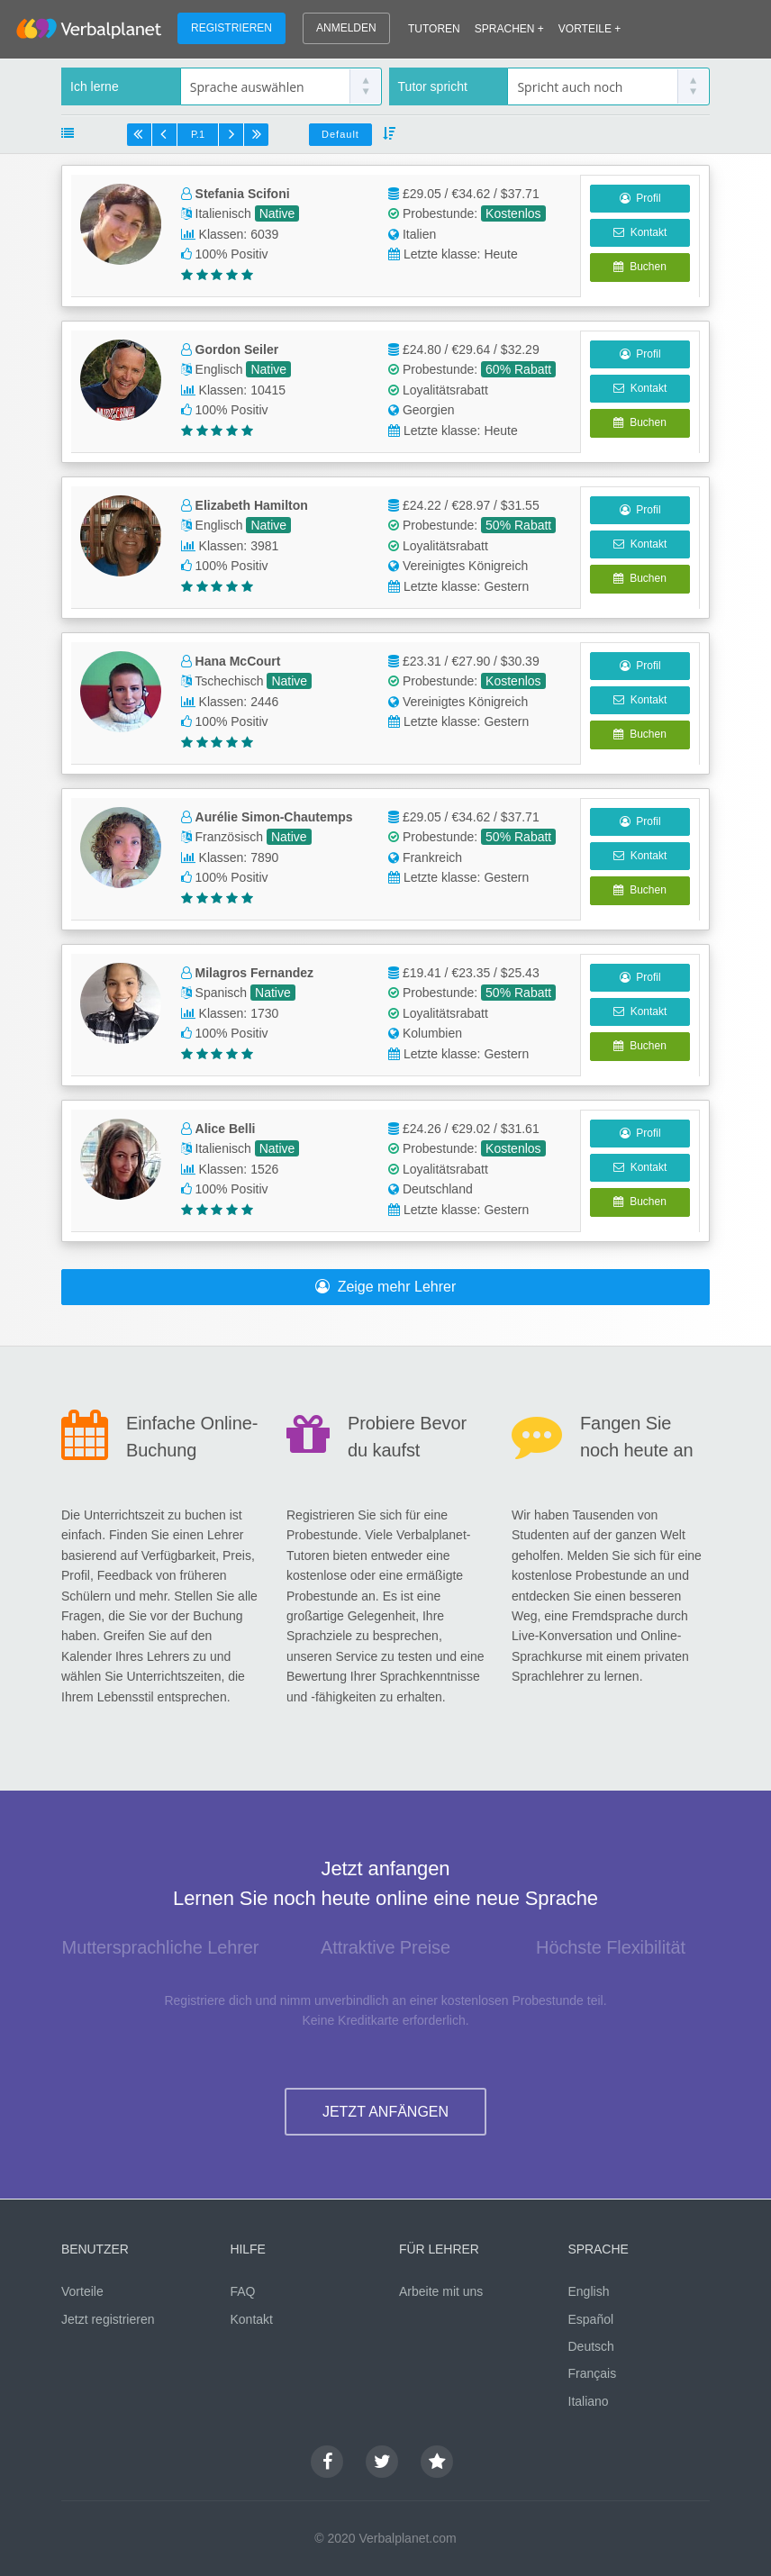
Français (592, 2373)
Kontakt (640, 232)
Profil (640, 198)
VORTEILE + (589, 29)
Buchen (639, 266)
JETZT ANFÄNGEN (385, 2111)
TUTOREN (434, 29)
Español (591, 2319)
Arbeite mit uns (441, 2291)
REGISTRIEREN (231, 28)
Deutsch (591, 2346)
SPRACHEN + (509, 29)
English (589, 2291)
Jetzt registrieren (107, 2319)
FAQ (243, 2291)
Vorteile (82, 2291)
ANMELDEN (346, 28)
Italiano (588, 2401)
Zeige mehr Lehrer (386, 1286)
